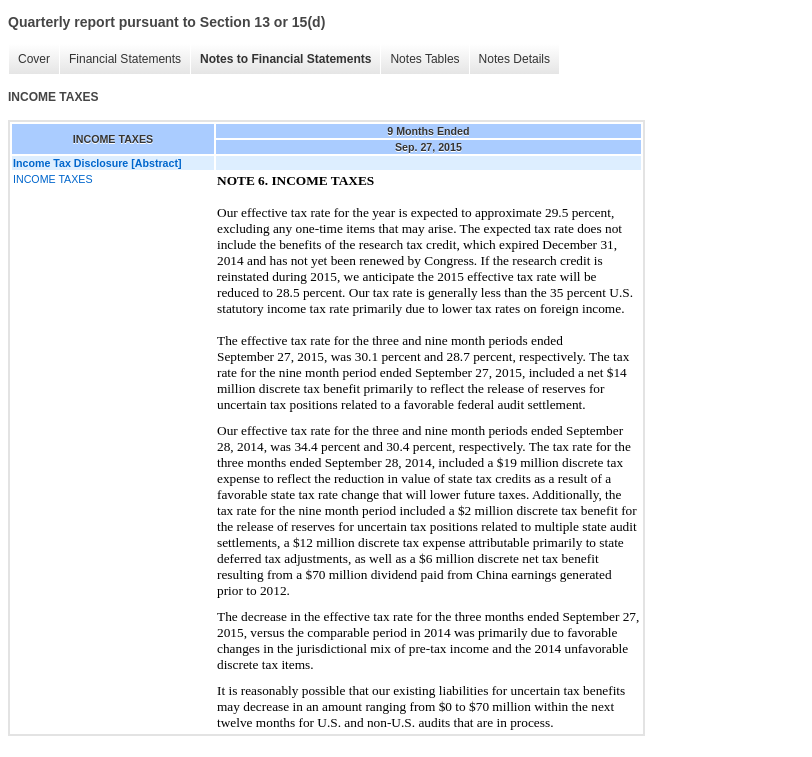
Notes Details (514, 59)
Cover (34, 59)
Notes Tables (424, 59)
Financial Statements (125, 59)
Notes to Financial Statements (285, 59)
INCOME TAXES (53, 179)
